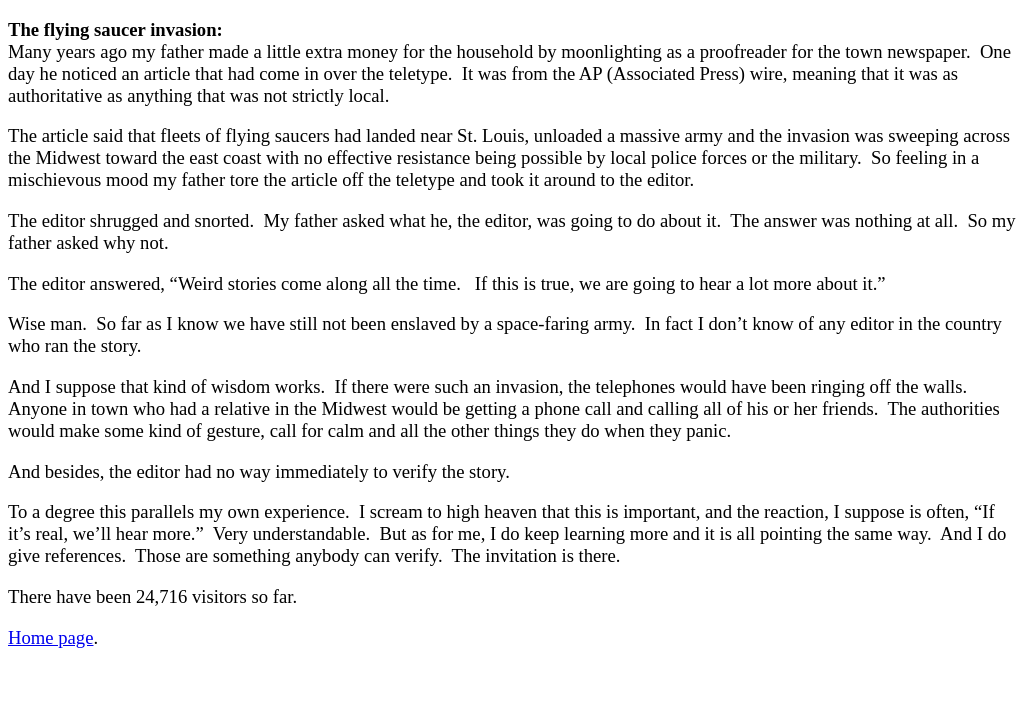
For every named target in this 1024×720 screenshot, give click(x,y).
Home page (50, 637)
